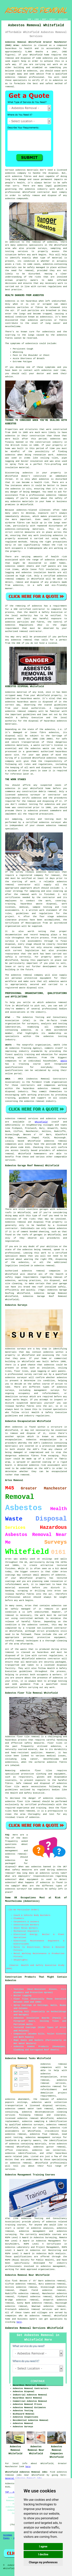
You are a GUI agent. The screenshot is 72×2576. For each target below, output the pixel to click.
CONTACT (52, 19)
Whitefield (41, 1122)
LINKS (36, 19)
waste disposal (28, 988)
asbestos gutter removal (49, 2147)
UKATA (63, 1061)
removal (62, 495)
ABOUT (44, 19)
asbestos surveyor (29, 795)
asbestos (48, 58)
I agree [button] (43, 2546)
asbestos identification (20, 2153)
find (14, 2281)
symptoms (50, 367)
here (19, 2322)
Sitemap (7, 2535)
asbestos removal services (35, 2309)
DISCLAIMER (63, 19)
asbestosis (46, 317)
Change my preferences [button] (43, 2562)
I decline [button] (43, 2554)
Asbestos (10, 301)
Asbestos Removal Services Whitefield (34, 2328)
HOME (29, 19)
